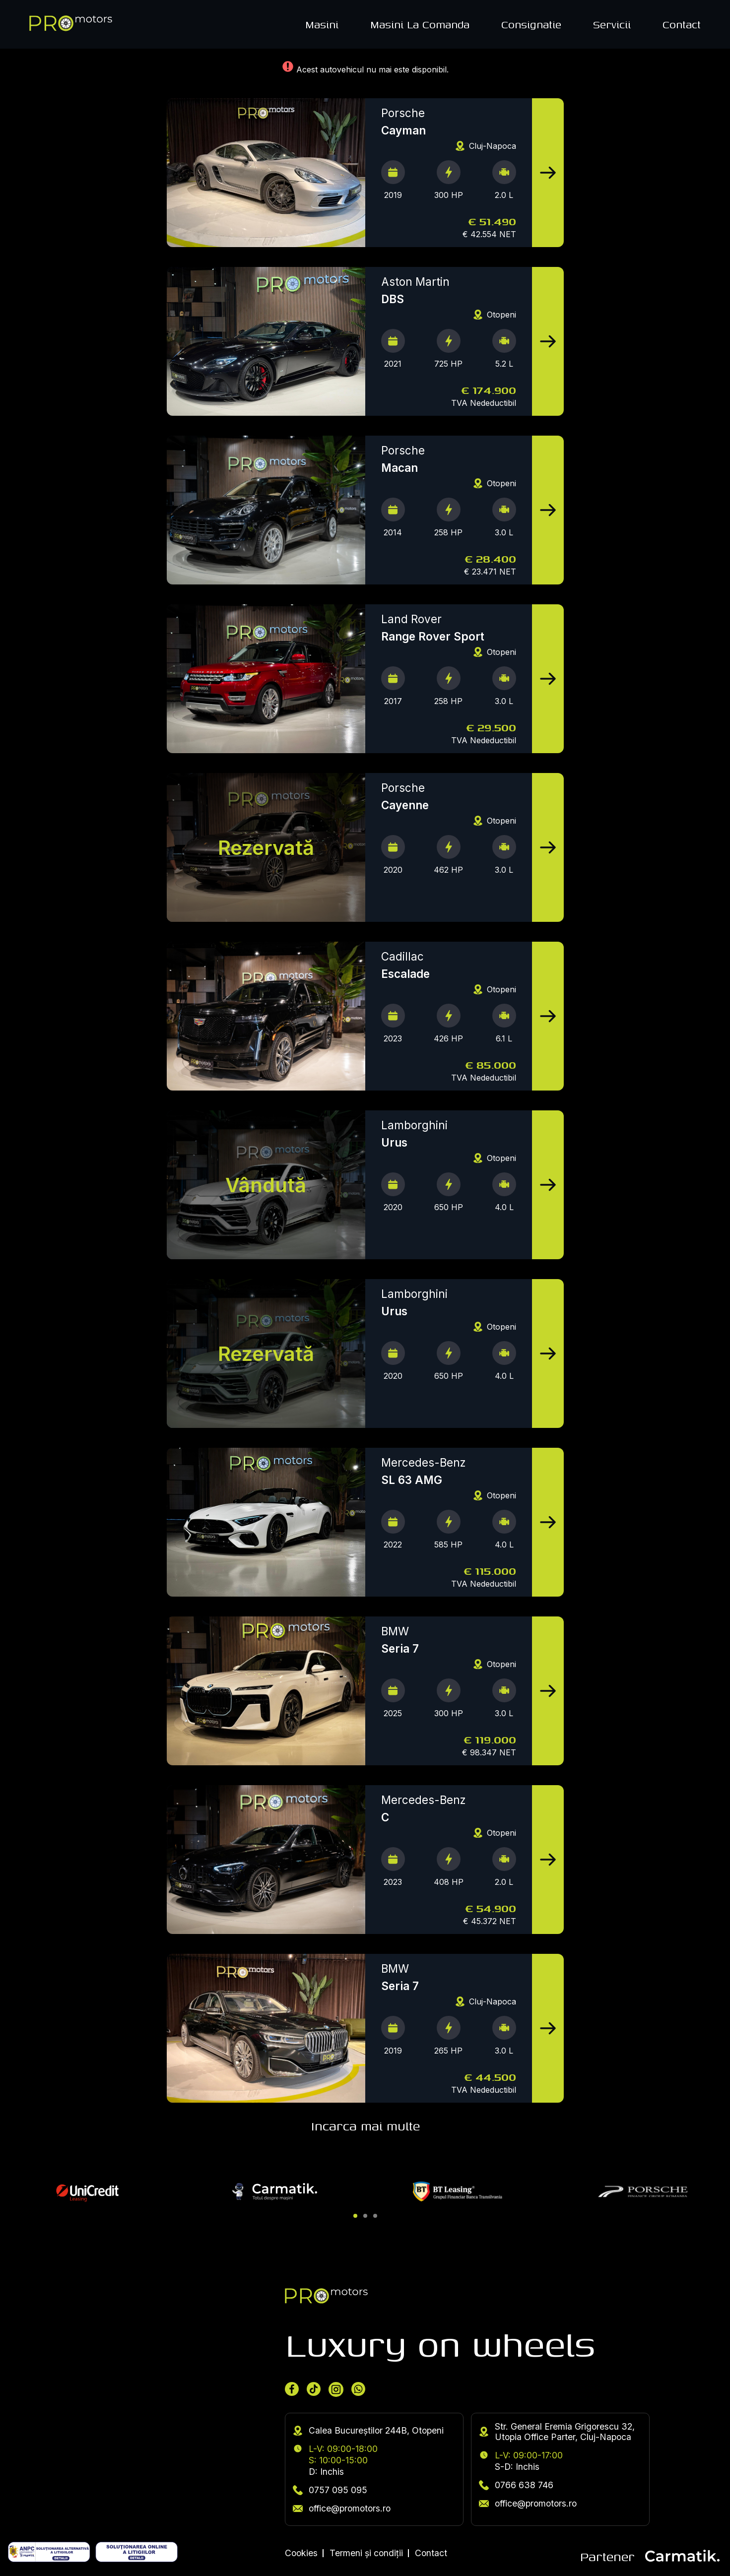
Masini (321, 24)
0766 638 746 (516, 2485)
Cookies (301, 2553)
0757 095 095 (330, 2490)
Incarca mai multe (365, 2126)
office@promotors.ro (342, 2508)
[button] (355, 2216)
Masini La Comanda (419, 24)
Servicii (612, 24)
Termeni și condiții (366, 2553)
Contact (682, 24)
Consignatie (531, 24)
